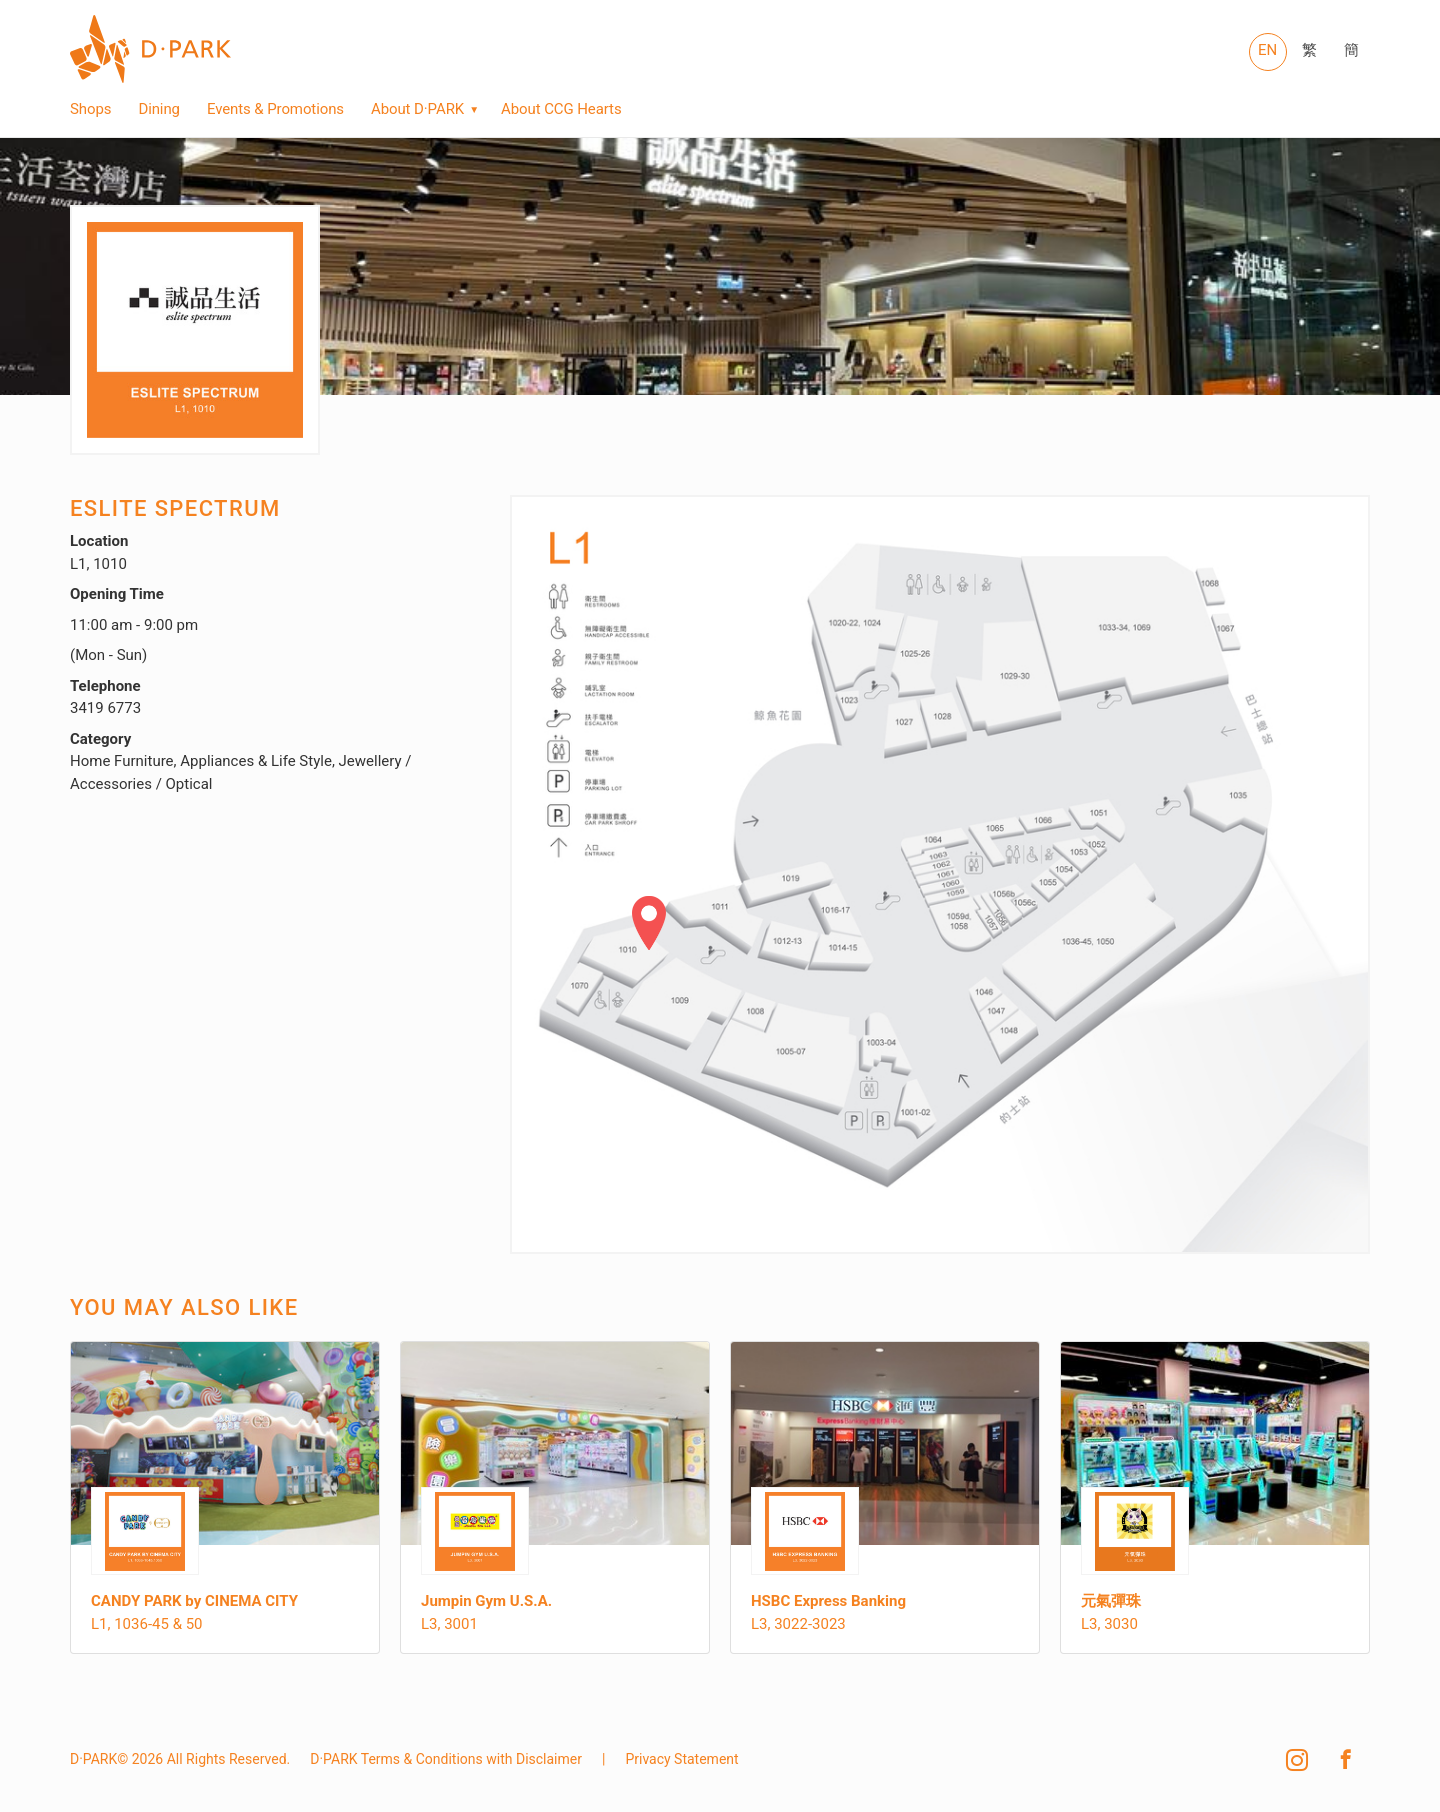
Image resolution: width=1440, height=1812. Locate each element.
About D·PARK (417, 109)
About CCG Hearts (561, 109)
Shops (90, 109)
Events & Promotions (275, 109)
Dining (159, 109)
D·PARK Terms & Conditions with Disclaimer (446, 1759)
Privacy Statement (681, 1759)
